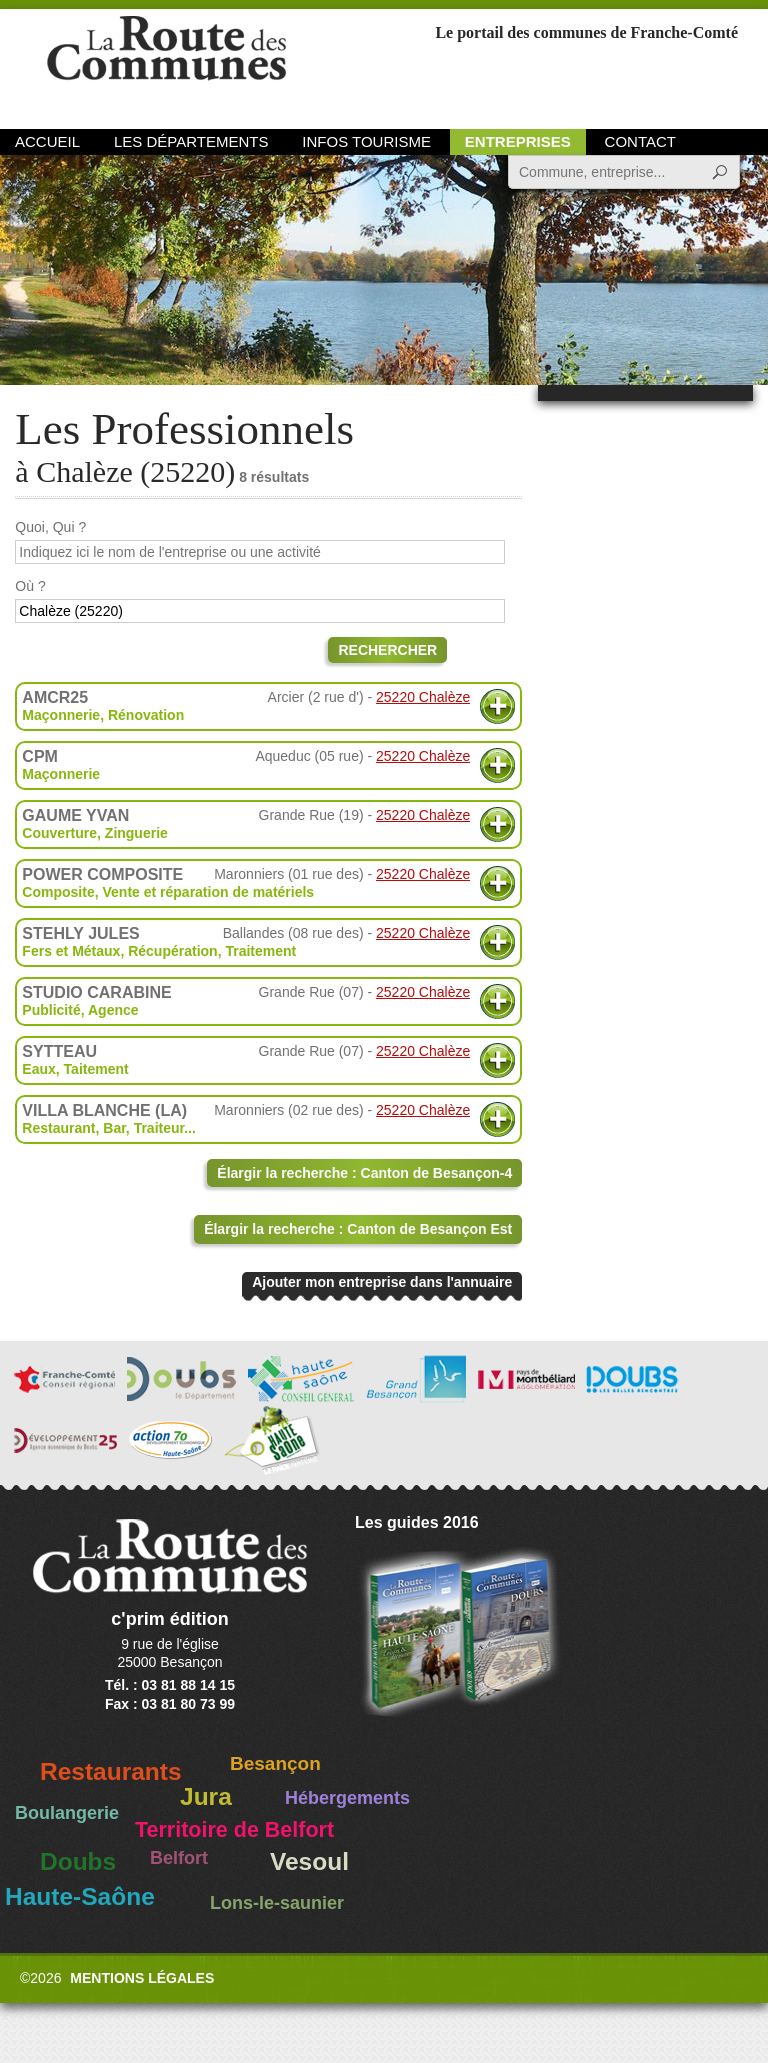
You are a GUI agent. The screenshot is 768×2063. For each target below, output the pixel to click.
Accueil (47, 141)
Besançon (275, 1763)
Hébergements (347, 1798)
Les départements (191, 141)
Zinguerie (136, 833)
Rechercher (387, 650)
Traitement (260, 951)
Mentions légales (142, 1978)
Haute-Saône (80, 1896)
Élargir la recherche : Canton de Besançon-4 (364, 1173)
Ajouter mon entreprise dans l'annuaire (382, 1282)
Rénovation (146, 715)
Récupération (172, 951)
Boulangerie (67, 1813)
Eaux (38, 1069)
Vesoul (309, 1861)
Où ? (30, 586)
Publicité (51, 1010)
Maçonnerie (61, 715)
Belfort (179, 1858)
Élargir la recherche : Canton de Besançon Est (358, 1229)
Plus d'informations (497, 706)
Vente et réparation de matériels (208, 892)
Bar (114, 1128)
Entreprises (518, 141)
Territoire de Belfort (234, 1830)
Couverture (59, 833)
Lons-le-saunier (277, 1903)
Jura (206, 1796)
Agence (113, 1010)
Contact (640, 141)
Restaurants (111, 1771)
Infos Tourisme (366, 141)
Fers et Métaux (71, 951)
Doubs (78, 1861)
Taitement (96, 1069)
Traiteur (159, 1128)
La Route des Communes (166, 64)
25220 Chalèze (423, 697)
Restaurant (58, 1128)
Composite (58, 892)
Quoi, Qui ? (50, 527)
